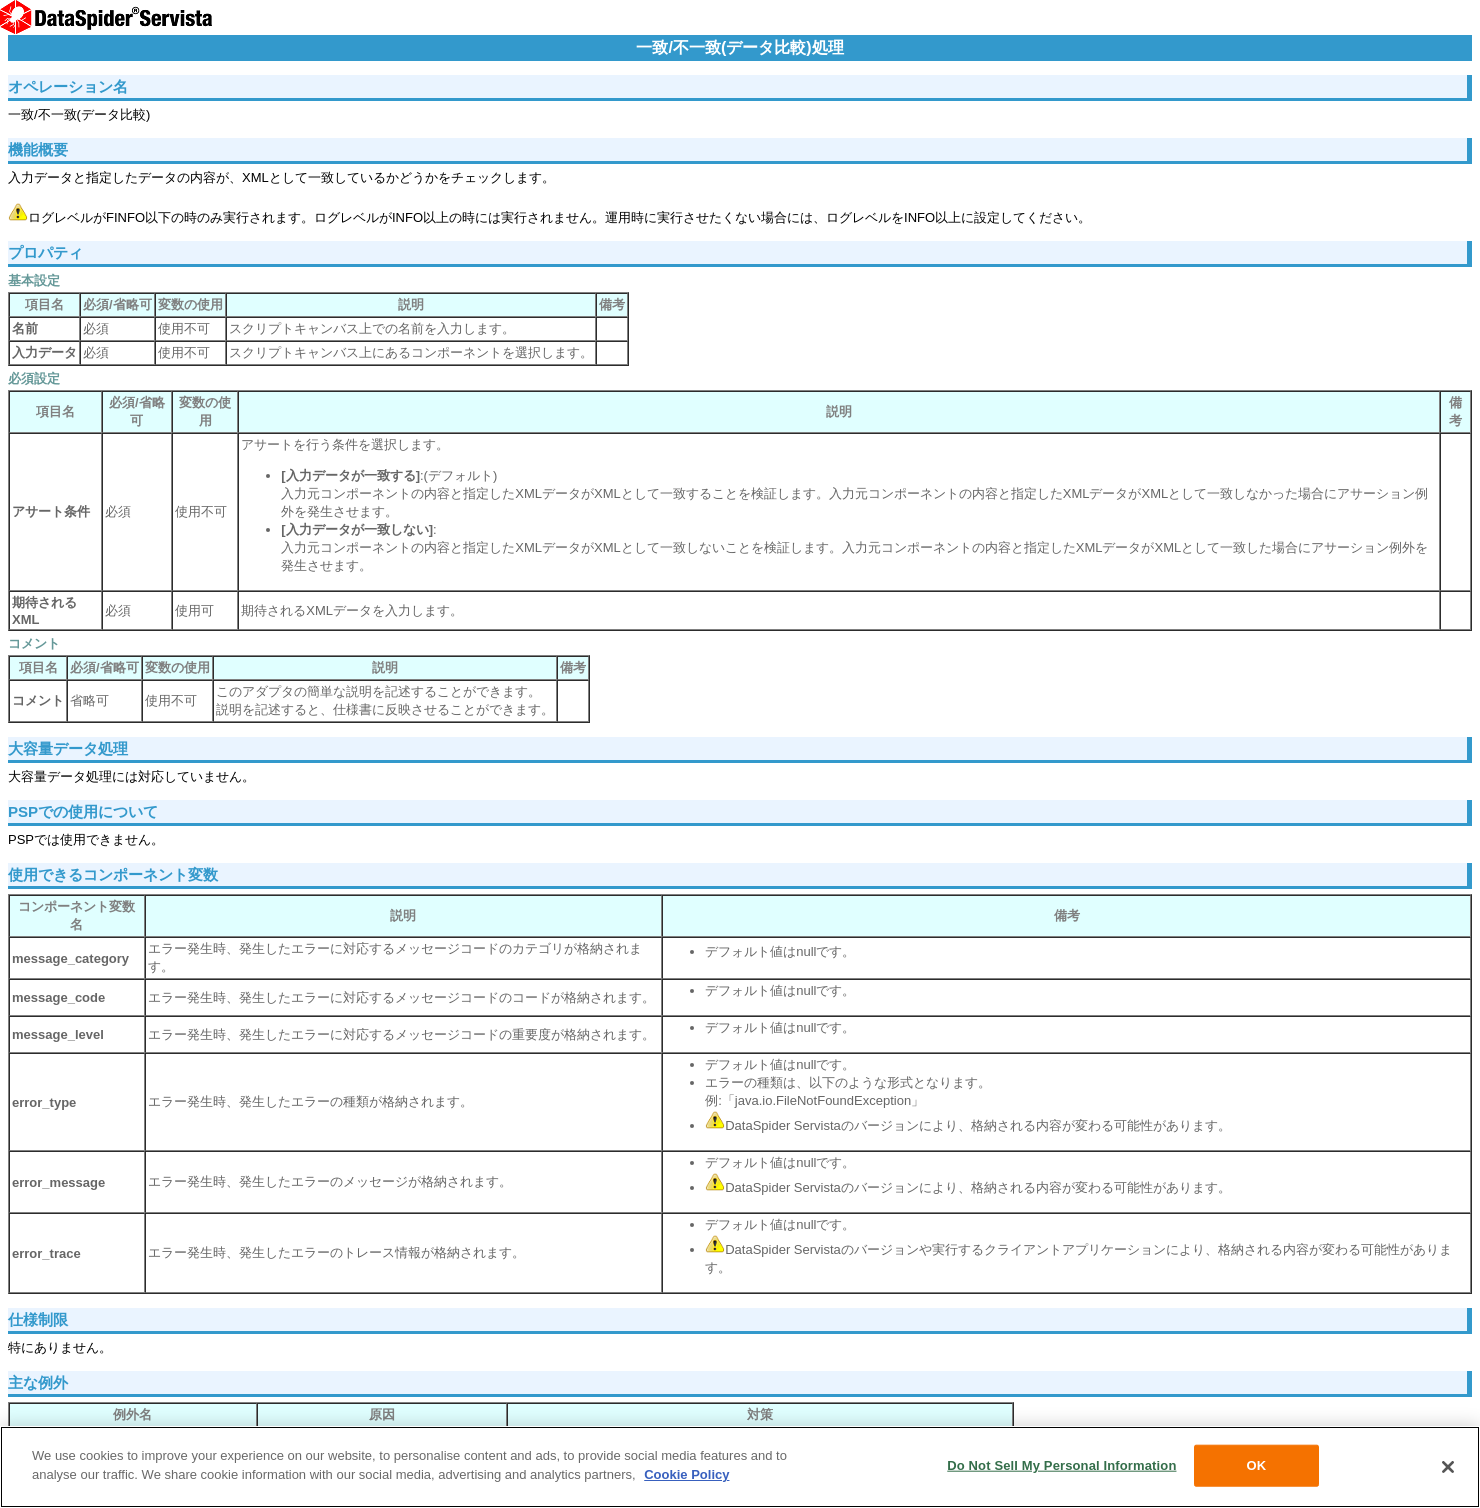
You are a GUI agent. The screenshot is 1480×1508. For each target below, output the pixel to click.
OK (1257, 1465)
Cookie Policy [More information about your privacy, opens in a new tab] (686, 1474)
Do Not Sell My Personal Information (1061, 1465)
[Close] (1448, 1467)
